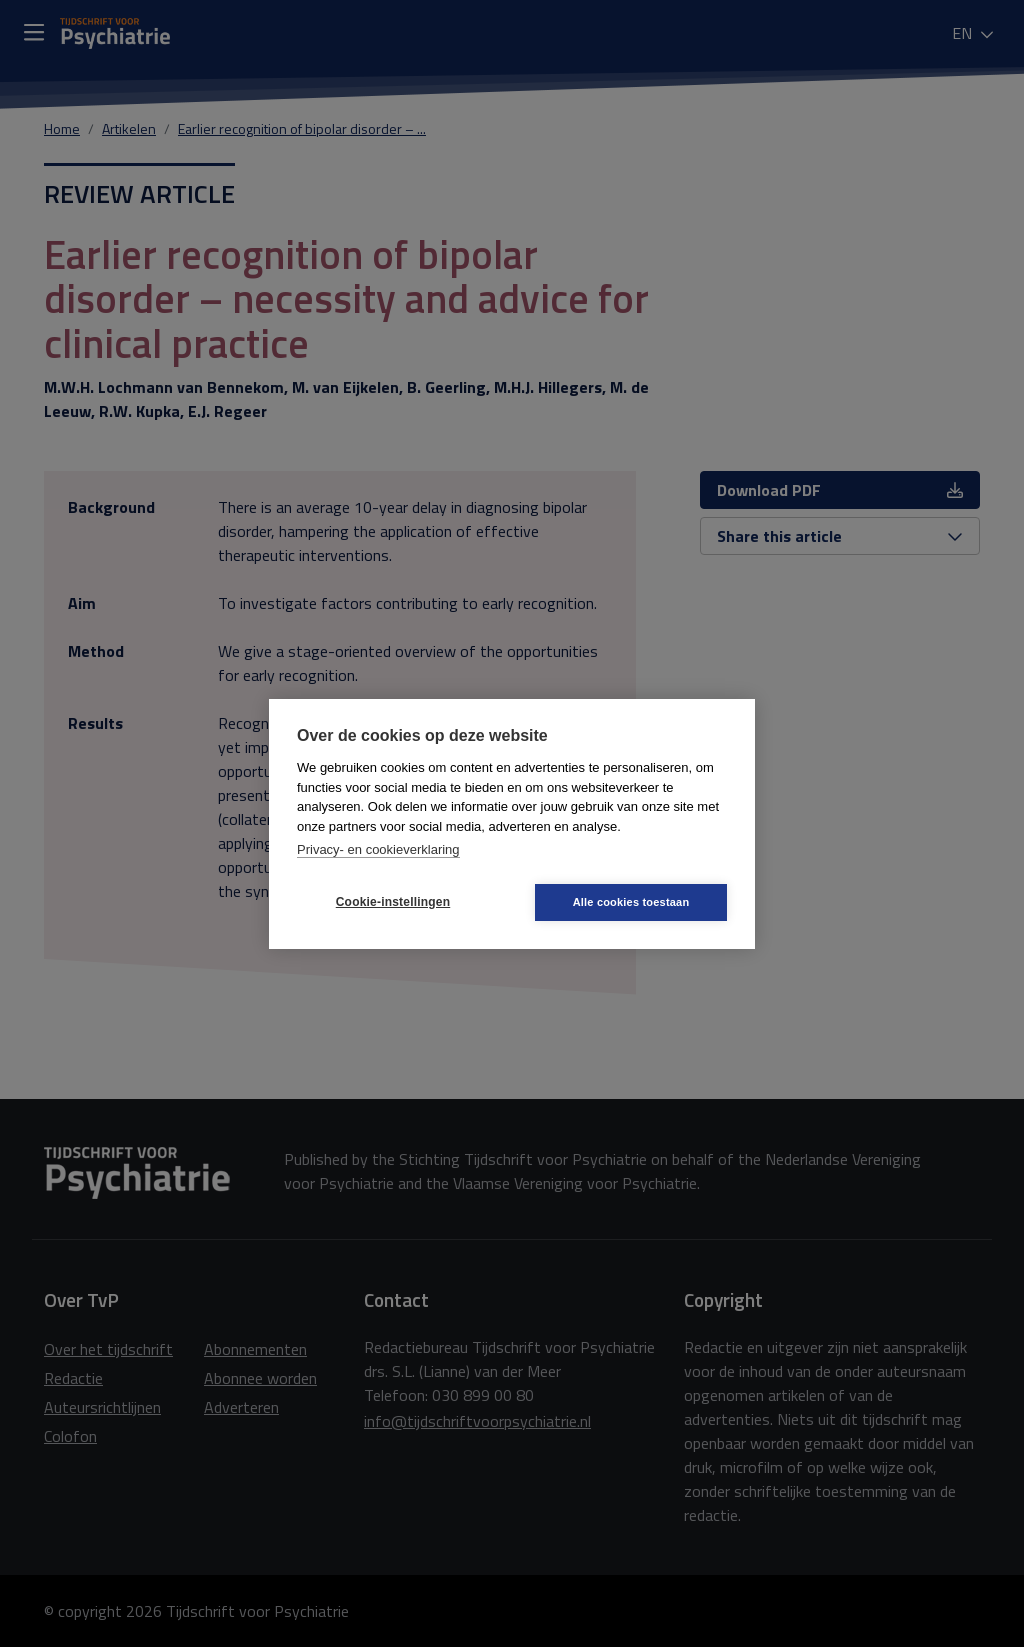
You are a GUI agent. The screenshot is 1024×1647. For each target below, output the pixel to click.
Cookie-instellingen (393, 902)
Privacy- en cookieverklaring (378, 849)
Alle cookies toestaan (631, 902)
